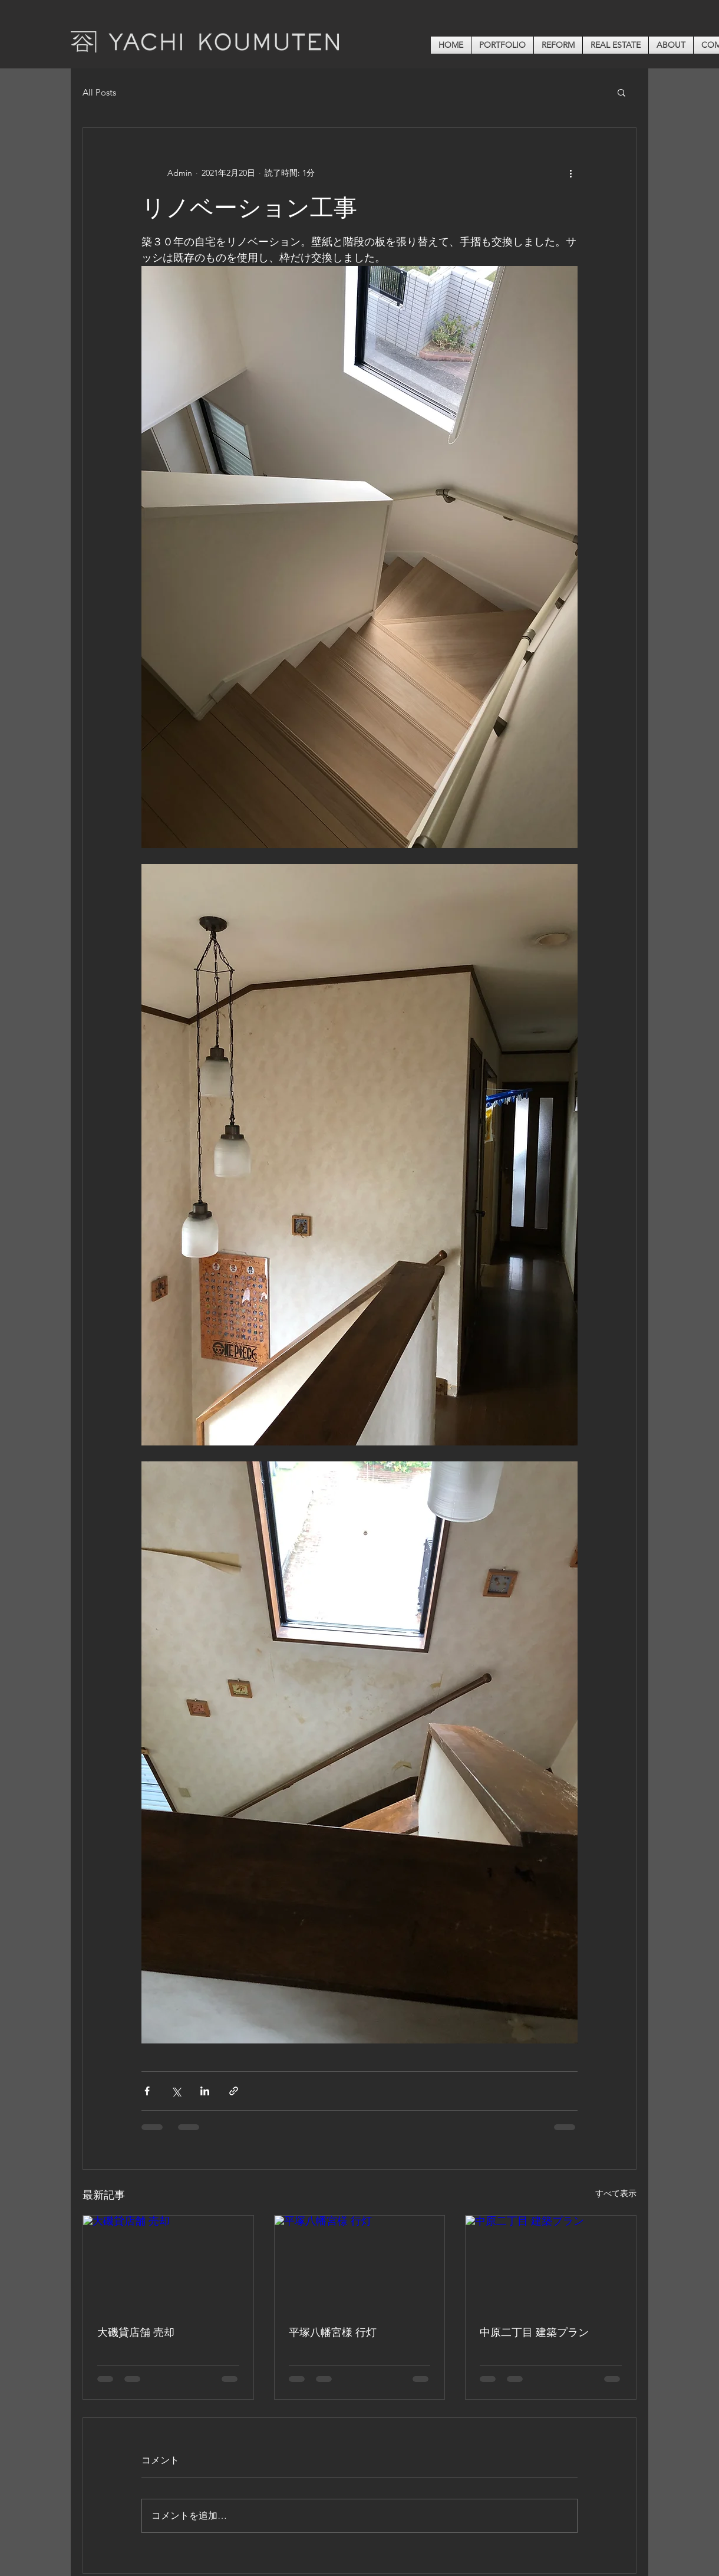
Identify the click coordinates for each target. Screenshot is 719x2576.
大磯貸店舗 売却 (135, 2332)
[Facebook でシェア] (147, 2091)
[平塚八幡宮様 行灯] (360, 2263)
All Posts (99, 92)
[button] (621, 92)
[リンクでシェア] (233, 2091)
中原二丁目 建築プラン (534, 2332)
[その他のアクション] (570, 173)
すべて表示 (615, 2193)
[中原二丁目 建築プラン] (551, 2263)
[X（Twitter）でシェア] (176, 2091)
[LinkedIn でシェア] (204, 2091)
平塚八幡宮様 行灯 (333, 2332)
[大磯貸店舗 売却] (168, 2263)
